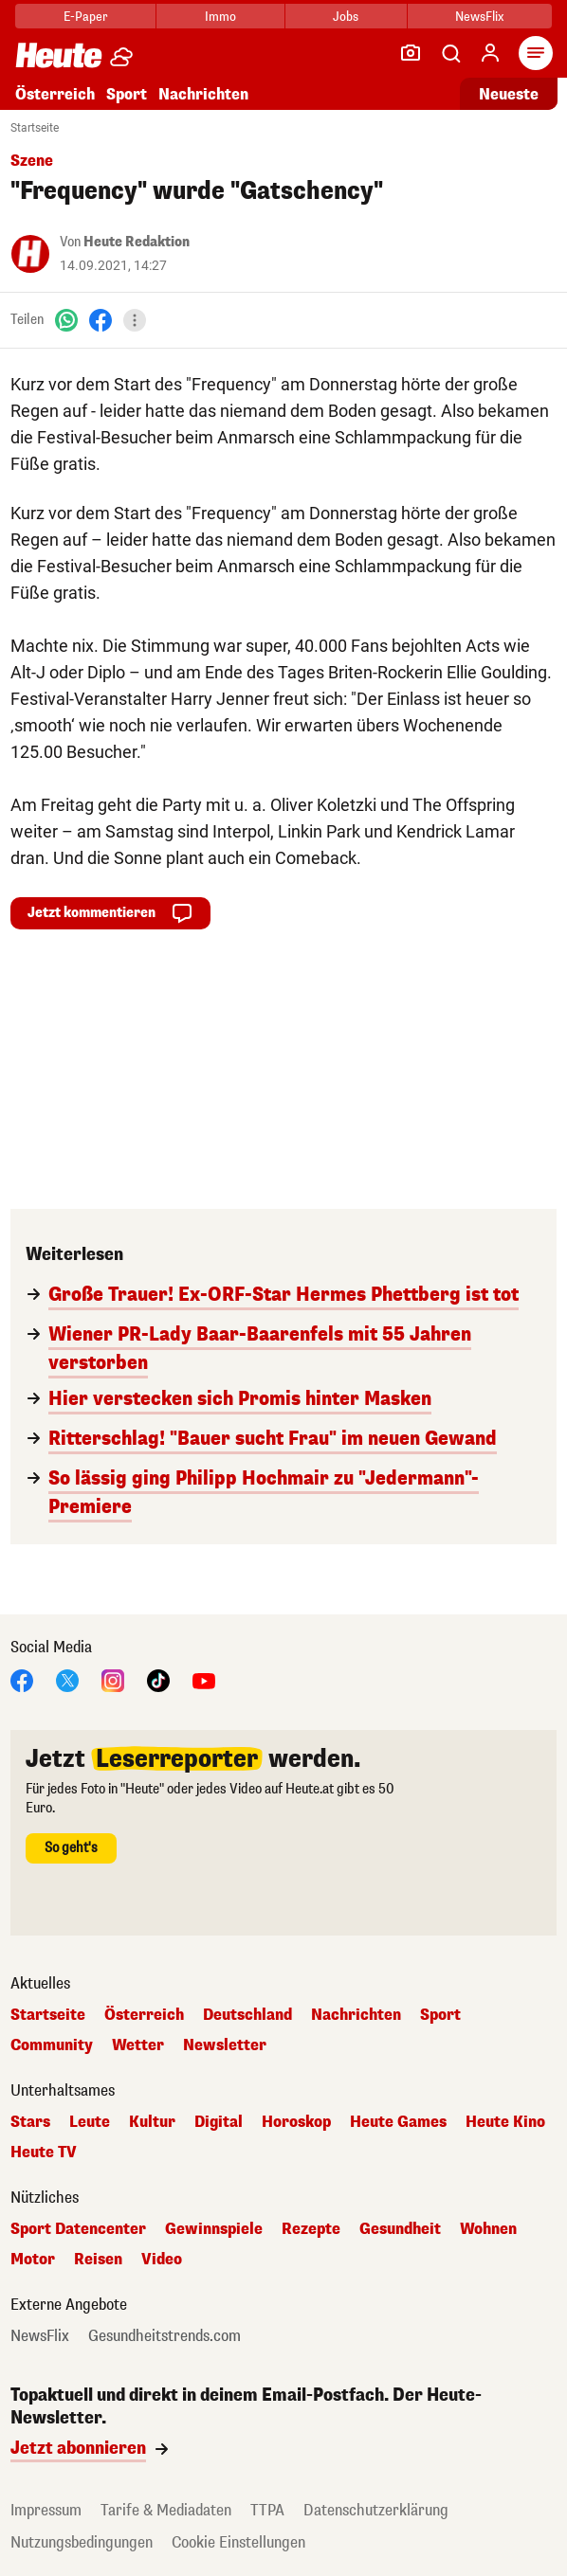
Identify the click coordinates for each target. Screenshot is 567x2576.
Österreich (55, 94)
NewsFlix (479, 17)
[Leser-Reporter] (410, 53)
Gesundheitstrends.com (164, 2336)
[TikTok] (158, 1679)
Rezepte (311, 2229)
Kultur (152, 2122)
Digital (218, 2122)
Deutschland (247, 2015)
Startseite (34, 128)
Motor (32, 2259)
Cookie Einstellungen (238, 2542)
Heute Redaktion (136, 242)
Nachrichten (203, 94)
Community (51, 2045)
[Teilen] (134, 320)
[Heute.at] (58, 54)
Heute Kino (505, 2122)
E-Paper (86, 17)
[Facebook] (100, 320)
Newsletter (224, 2045)
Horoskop (296, 2122)
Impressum (46, 2510)
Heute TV (43, 2152)
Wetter (138, 2045)
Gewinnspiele (214, 2229)
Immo (220, 17)
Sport (126, 94)
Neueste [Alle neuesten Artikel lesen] (509, 94)
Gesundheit (400, 2229)
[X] (67, 1679)
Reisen (98, 2259)
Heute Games (398, 2122)
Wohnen (488, 2229)
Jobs (345, 17)
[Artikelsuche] (450, 53)
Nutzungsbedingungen (81, 2542)
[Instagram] (112, 1679)
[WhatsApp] (66, 320)
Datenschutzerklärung (375, 2510)
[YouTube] (203, 1679)
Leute (89, 2122)
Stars (30, 2122)
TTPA (267, 2510)
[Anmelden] (490, 53)
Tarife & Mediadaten (166, 2510)
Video (161, 2259)
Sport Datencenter (78, 2229)
